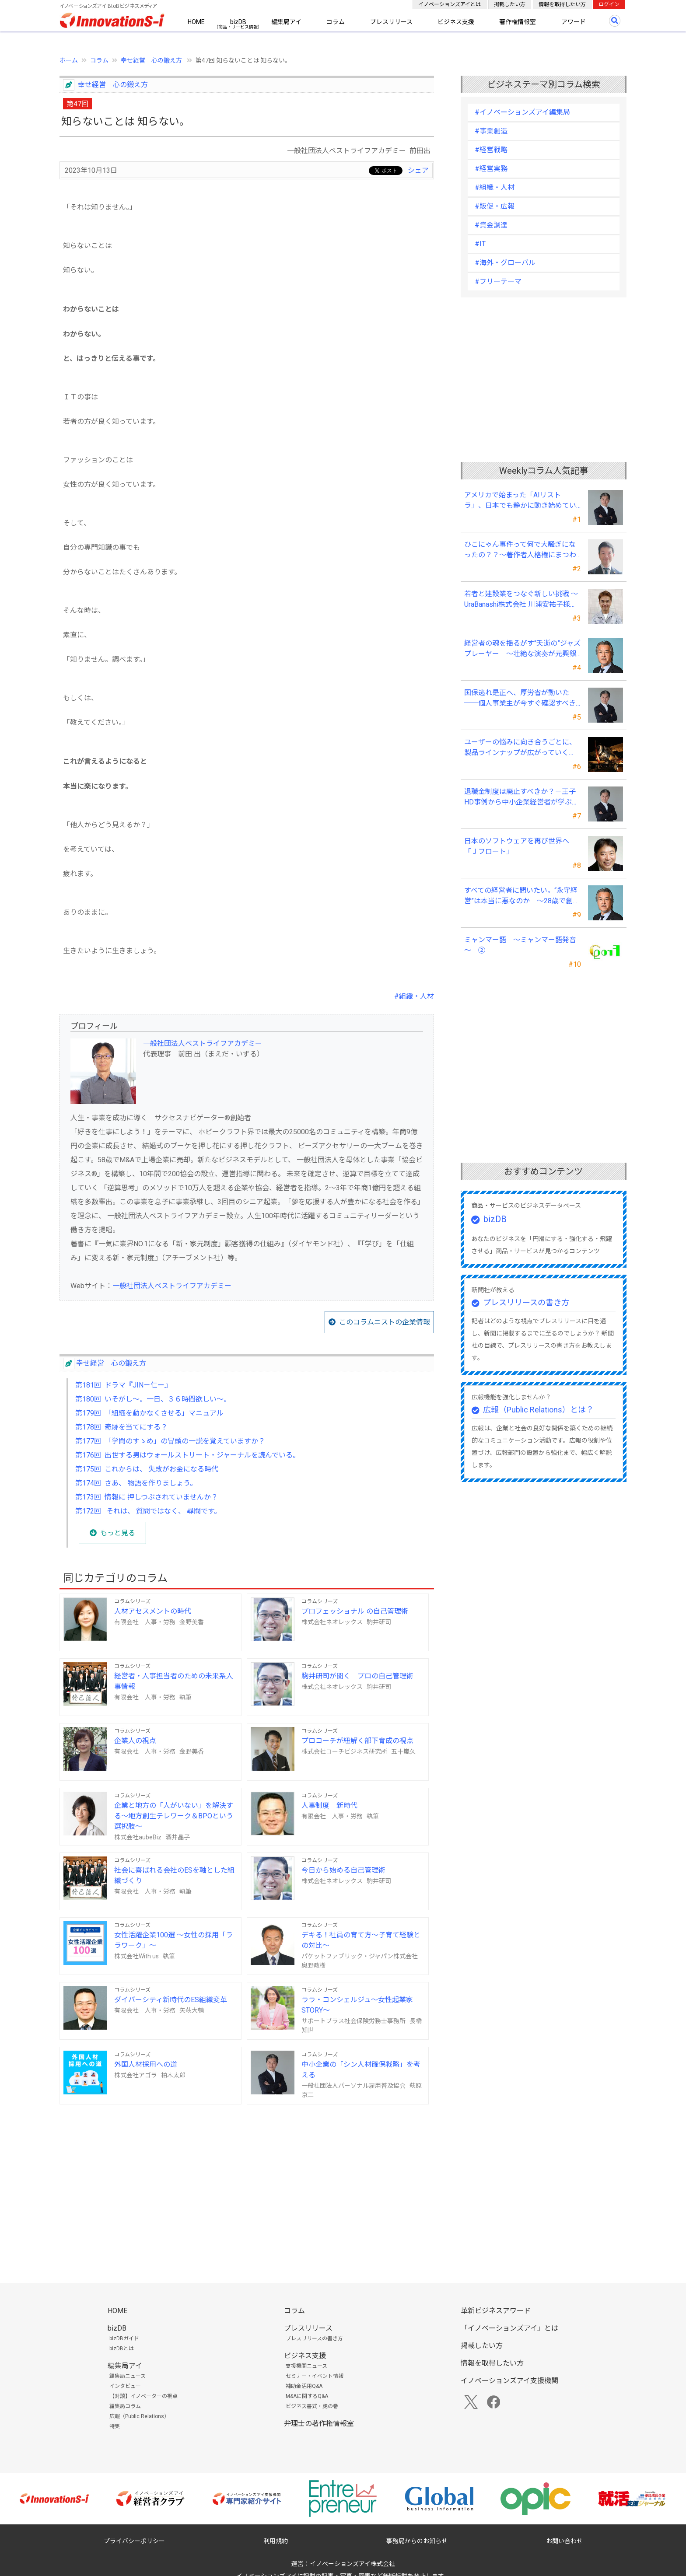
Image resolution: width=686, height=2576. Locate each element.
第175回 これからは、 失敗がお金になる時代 (146, 1469)
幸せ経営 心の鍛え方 (152, 60)
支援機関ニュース (306, 2366)
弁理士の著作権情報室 (319, 2423)
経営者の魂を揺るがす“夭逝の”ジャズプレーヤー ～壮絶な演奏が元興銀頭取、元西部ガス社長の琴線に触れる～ (522, 649)
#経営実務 (491, 168)
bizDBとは (121, 2348)
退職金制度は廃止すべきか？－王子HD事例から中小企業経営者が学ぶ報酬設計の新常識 (521, 797)
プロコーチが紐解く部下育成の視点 (357, 1741)
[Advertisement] (247, 2179)
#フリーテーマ (498, 281)
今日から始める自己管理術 (343, 1870)
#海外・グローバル (505, 263)
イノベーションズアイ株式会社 (352, 2563)
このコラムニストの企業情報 (384, 1322)
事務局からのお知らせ (417, 2541)
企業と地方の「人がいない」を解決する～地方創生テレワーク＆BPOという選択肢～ (173, 1816)
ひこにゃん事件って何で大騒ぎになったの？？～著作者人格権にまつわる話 (520, 550)
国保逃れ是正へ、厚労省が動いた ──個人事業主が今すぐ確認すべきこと (520, 699)
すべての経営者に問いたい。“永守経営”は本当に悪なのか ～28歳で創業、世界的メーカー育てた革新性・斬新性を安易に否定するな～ (521, 896)
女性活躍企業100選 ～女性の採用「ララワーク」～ (173, 1940)
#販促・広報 (494, 206)
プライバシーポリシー (134, 2541)
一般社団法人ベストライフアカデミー (202, 1043)
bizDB (238, 21)
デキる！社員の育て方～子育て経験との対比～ (360, 1940)
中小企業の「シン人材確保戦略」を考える (360, 2069)
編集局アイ (286, 21)
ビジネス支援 (456, 21)
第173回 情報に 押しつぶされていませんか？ (146, 1497)
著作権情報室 (517, 21)
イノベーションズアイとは (449, 4)
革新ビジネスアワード (496, 2311)
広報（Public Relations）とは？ (538, 1409)
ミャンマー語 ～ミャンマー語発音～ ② (520, 945)
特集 (114, 2426)
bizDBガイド (124, 2338)
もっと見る (117, 1533)
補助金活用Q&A (304, 2386)
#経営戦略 (491, 150)
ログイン (609, 4)
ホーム (69, 60)
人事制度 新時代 (329, 1805)
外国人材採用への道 (145, 2064)
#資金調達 (491, 225)
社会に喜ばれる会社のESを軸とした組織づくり (174, 1875)
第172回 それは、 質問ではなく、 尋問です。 (148, 1511)
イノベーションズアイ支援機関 (509, 2381)
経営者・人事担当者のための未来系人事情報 (173, 1681)
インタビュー (125, 2386)
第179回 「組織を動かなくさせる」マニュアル (149, 1413)
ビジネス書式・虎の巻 (312, 2406)
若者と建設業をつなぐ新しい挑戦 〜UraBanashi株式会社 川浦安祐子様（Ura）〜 (521, 600)
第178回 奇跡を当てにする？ (121, 1427)
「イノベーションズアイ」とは (509, 2328)
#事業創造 (491, 131)
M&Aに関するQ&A (307, 2396)
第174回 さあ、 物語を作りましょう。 (136, 1483)
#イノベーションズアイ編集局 (522, 112)
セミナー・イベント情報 (314, 2376)
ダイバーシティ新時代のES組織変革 (170, 2000)
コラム (335, 21)
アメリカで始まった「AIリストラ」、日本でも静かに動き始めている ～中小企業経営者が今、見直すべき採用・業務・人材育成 (521, 501)
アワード (573, 21)
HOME (196, 21)
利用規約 (275, 2541)
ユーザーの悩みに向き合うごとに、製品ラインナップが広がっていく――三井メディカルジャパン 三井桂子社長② (520, 748)
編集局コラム (125, 2406)
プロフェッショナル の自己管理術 (354, 1611)
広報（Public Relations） (139, 2416)
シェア (418, 170)
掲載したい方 (509, 4)
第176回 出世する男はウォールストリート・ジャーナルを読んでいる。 (187, 1455)
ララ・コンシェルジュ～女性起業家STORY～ (357, 2005)
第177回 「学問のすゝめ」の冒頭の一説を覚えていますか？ (170, 1441)
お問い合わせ (564, 2541)
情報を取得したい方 (562, 4)
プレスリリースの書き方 (526, 1302)
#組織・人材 (414, 996)
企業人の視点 (135, 1741)
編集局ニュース (127, 2376)
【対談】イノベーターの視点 (143, 2396)
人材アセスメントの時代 (152, 1611)
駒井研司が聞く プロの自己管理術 (357, 1676)
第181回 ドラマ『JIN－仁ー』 (123, 1385)
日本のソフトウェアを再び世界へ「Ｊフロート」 (516, 846)
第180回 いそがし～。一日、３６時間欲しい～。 (153, 1399)
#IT (480, 244)
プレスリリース (391, 21)
